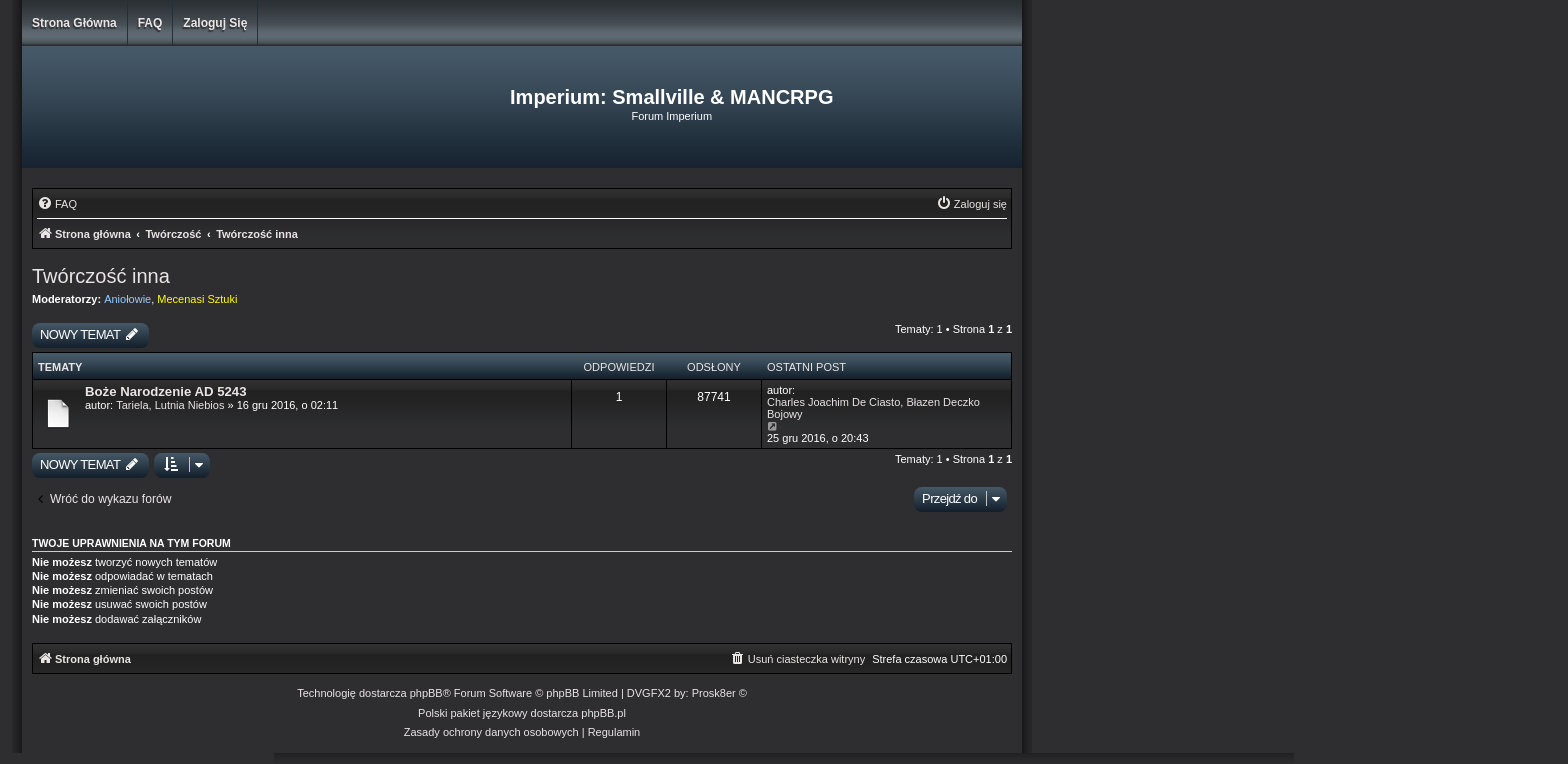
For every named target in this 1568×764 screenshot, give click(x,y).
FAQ (150, 23)
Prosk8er (714, 693)
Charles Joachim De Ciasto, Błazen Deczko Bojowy (873, 408)
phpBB (426, 693)
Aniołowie (127, 299)
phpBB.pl (603, 713)
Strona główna (74, 23)
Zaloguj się (215, 23)
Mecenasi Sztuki (197, 299)
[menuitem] (57, 204)
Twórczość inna (101, 276)
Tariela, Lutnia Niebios (170, 405)
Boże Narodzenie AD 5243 (165, 391)
